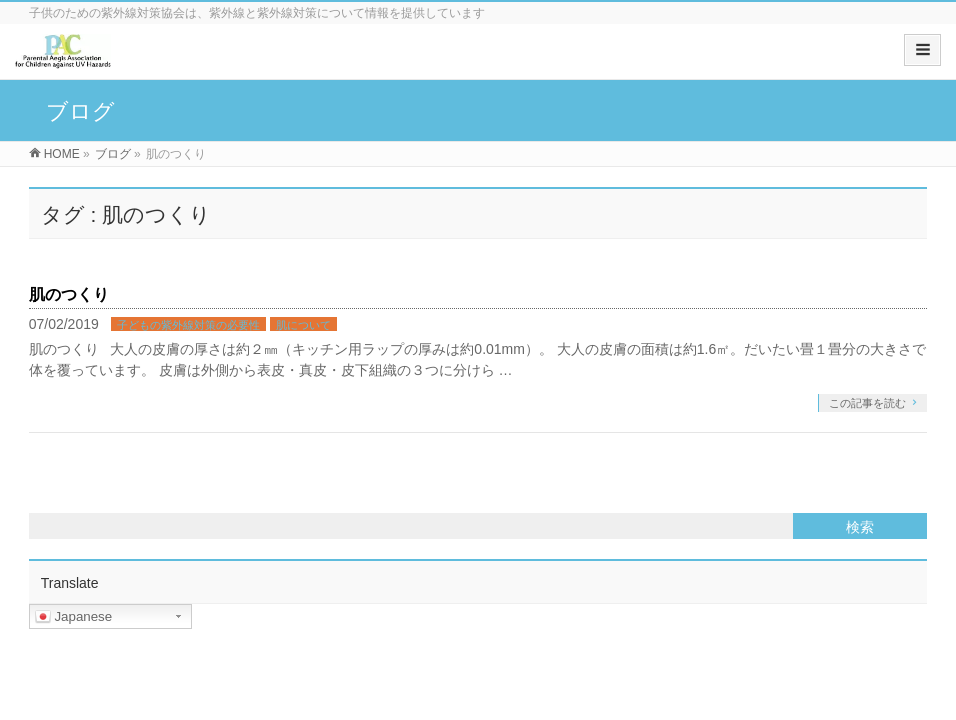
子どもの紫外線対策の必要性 (188, 325)
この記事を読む (867, 403)
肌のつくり (69, 294)
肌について (303, 325)
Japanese (74, 617)
